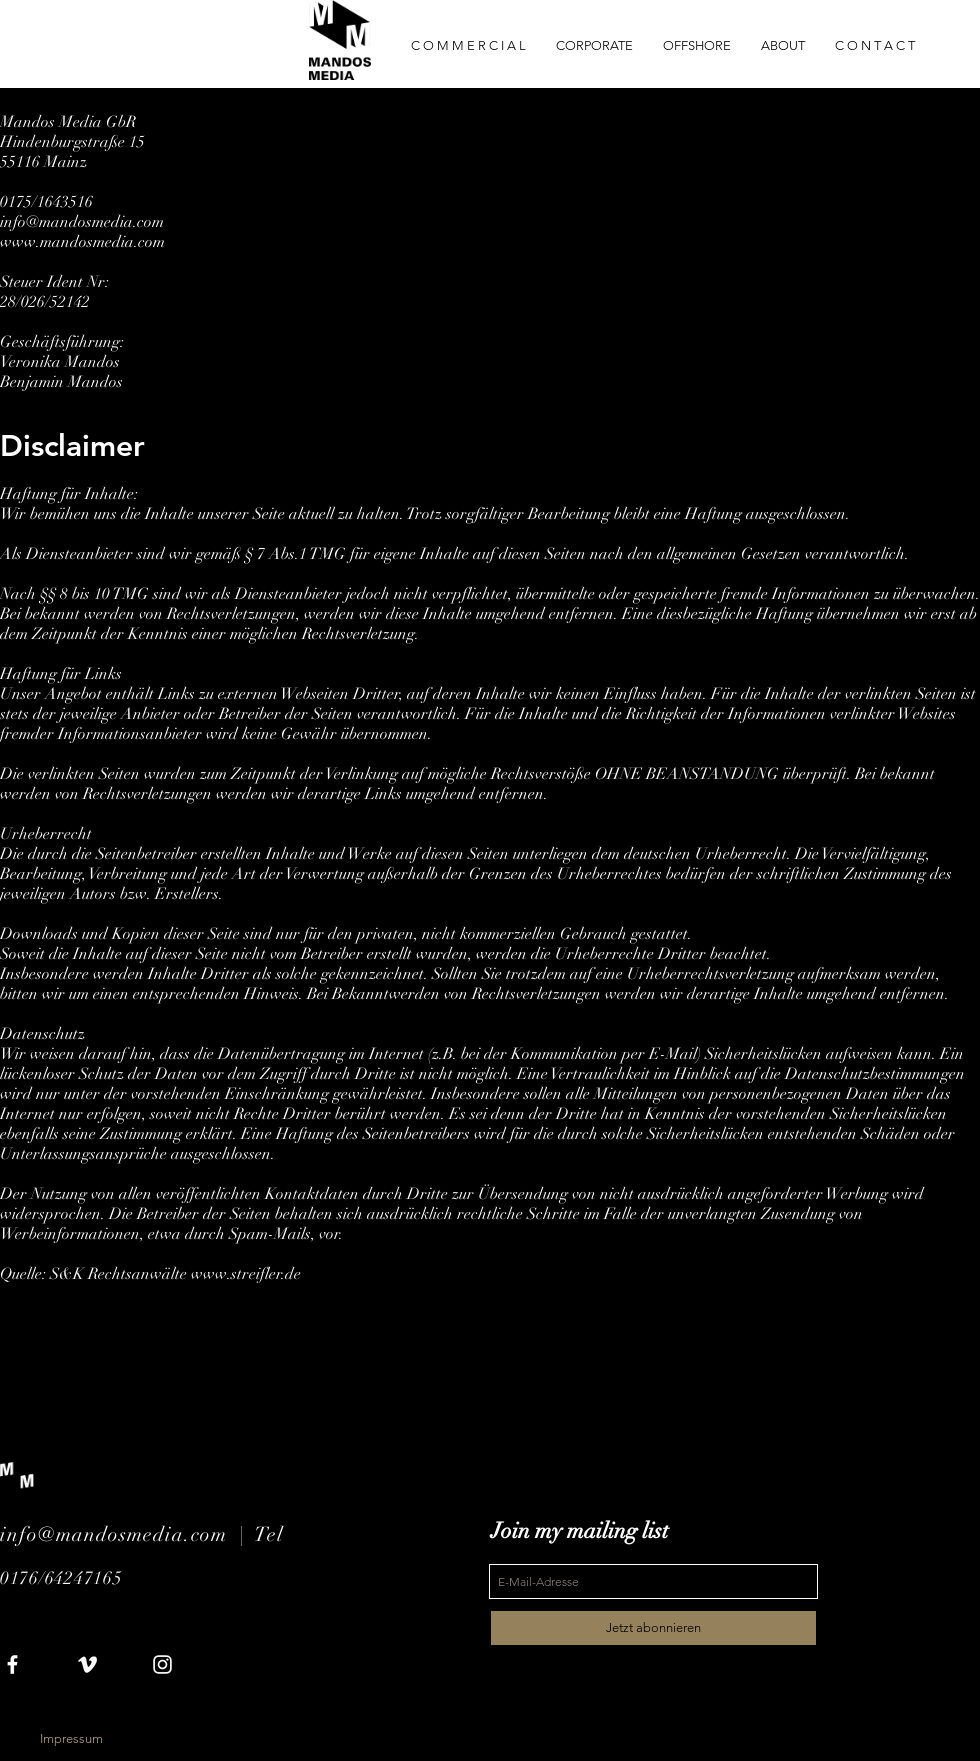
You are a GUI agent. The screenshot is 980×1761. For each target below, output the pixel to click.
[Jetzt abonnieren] (653, 1628)
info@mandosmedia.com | (127, 1534)
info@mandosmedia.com (82, 222)
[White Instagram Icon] (162, 1664)
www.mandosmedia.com (82, 242)
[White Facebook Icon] (12, 1664)
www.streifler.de (246, 1274)
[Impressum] (71, 1739)
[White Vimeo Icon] (87, 1664)
